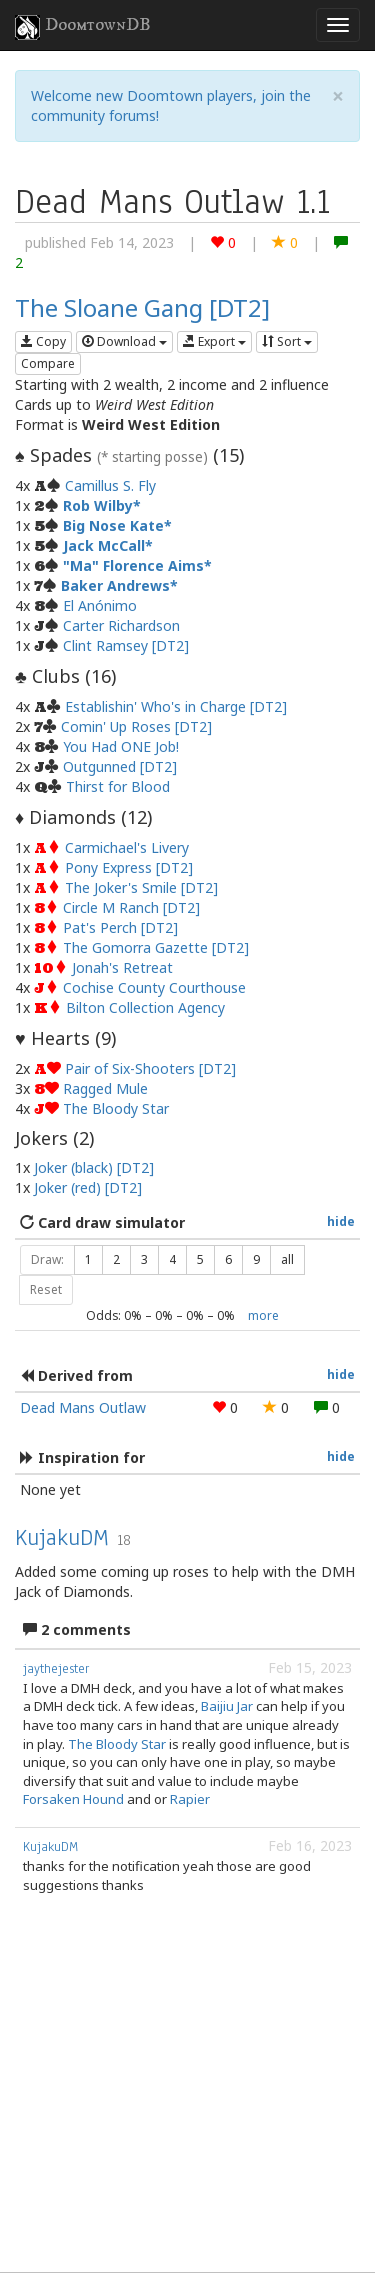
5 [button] (200, 1259)
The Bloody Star (116, 1108)
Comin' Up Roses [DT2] (136, 726)
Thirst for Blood (118, 786)
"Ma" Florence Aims (133, 565)
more (263, 1315)
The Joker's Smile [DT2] (141, 887)
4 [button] (172, 1259)
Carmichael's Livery (127, 847)
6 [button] (228, 1259)
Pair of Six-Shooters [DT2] (150, 1068)
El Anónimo (100, 605)
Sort (287, 341)
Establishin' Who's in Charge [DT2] (176, 706)
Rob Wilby (98, 505)
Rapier (190, 1799)
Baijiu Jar (227, 1706)
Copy (43, 341)
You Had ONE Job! (121, 746)
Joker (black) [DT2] (94, 1167)
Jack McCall (104, 545)
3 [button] (144, 1259)
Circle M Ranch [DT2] (131, 907)
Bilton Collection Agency (145, 1007)
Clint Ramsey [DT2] (126, 645)
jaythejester (56, 1669)
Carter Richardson (121, 625)
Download (124, 341)
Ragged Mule (105, 1088)
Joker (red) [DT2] (88, 1187)
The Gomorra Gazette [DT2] (156, 947)
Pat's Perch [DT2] (120, 927)
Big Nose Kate (113, 525)
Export (214, 341)
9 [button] (256, 1259)
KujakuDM (62, 1537)
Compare (48, 363)
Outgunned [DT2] (120, 766)
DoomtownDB (83, 27)
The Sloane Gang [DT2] (142, 307)
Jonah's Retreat (122, 967)
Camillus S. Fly (110, 485)
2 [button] (116, 1259)
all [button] (287, 1259)
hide (341, 1221)
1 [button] (88, 1259)
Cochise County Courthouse (154, 987)
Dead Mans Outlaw (83, 1407)
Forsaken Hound (73, 1799)
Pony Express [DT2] (129, 867)
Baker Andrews (115, 585)
